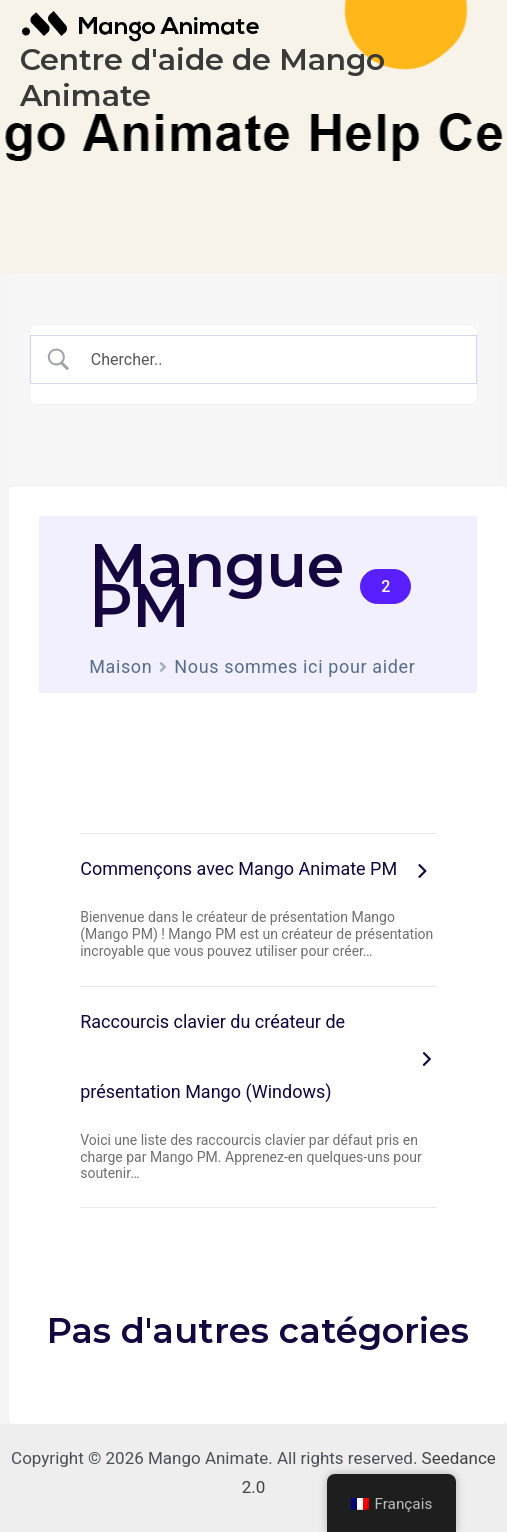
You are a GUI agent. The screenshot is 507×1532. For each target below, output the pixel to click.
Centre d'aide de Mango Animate (202, 77)
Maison (120, 666)
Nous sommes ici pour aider (294, 666)
